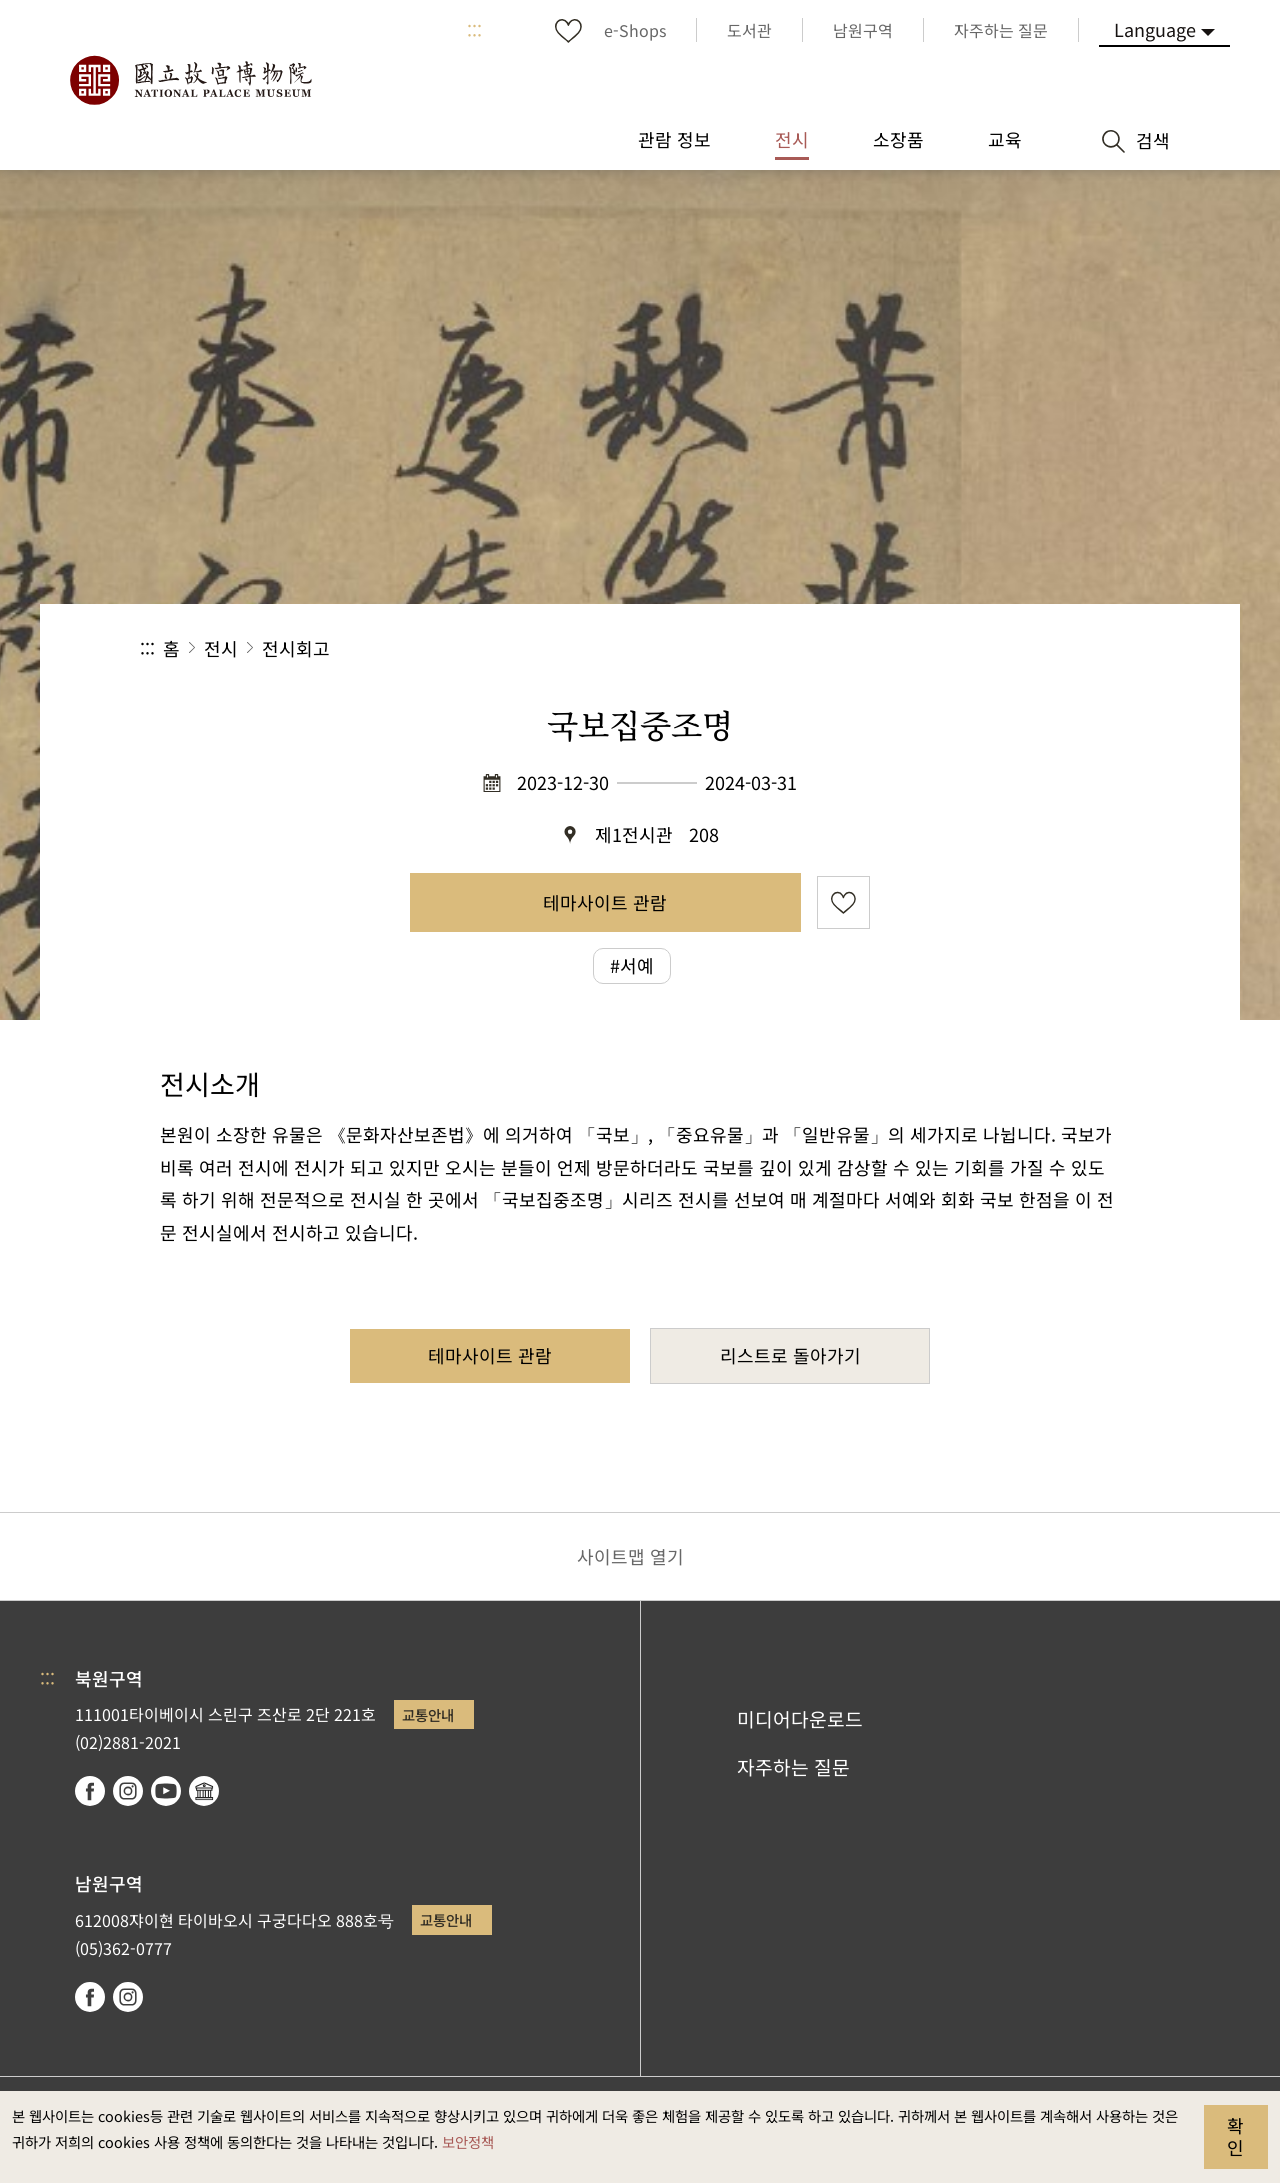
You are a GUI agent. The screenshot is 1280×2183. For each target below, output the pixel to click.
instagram (128, 1791)
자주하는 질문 (793, 1767)
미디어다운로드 (800, 1719)
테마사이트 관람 (605, 902)
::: (474, 30)
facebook (90, 1791)
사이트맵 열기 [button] (630, 1556)
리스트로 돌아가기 (790, 1355)
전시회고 (296, 648)
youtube (166, 1791)
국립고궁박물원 (190, 80)
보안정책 (468, 2141)
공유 (921, 648)
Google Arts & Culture (204, 1791)
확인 (1235, 2136)
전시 (221, 648)
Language (1155, 29)
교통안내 (428, 1714)
